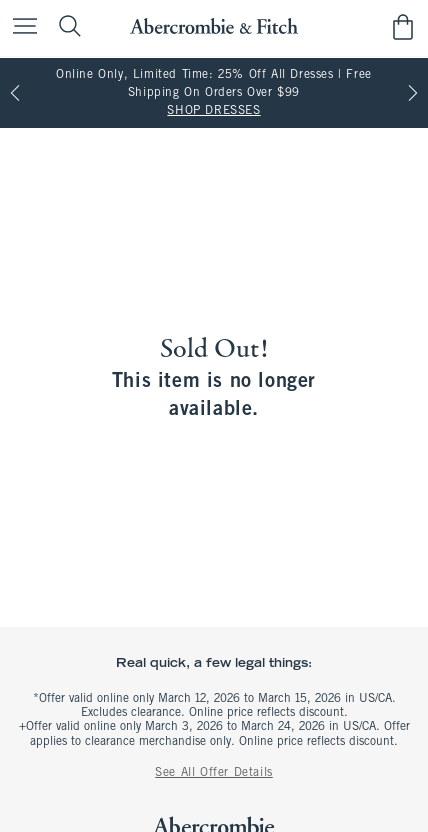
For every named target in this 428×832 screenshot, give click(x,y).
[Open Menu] (20, 27)
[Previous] (15, 93)
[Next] (413, 93)
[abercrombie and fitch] (213, 26)
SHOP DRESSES (213, 111)
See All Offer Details (214, 773)
